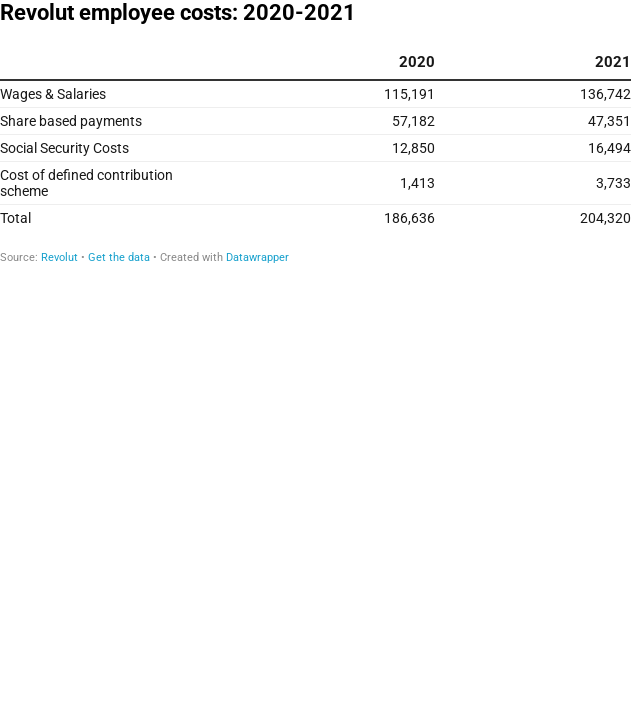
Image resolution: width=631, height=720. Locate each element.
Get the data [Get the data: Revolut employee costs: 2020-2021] (119, 257)
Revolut (59, 257)
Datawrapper (257, 257)
